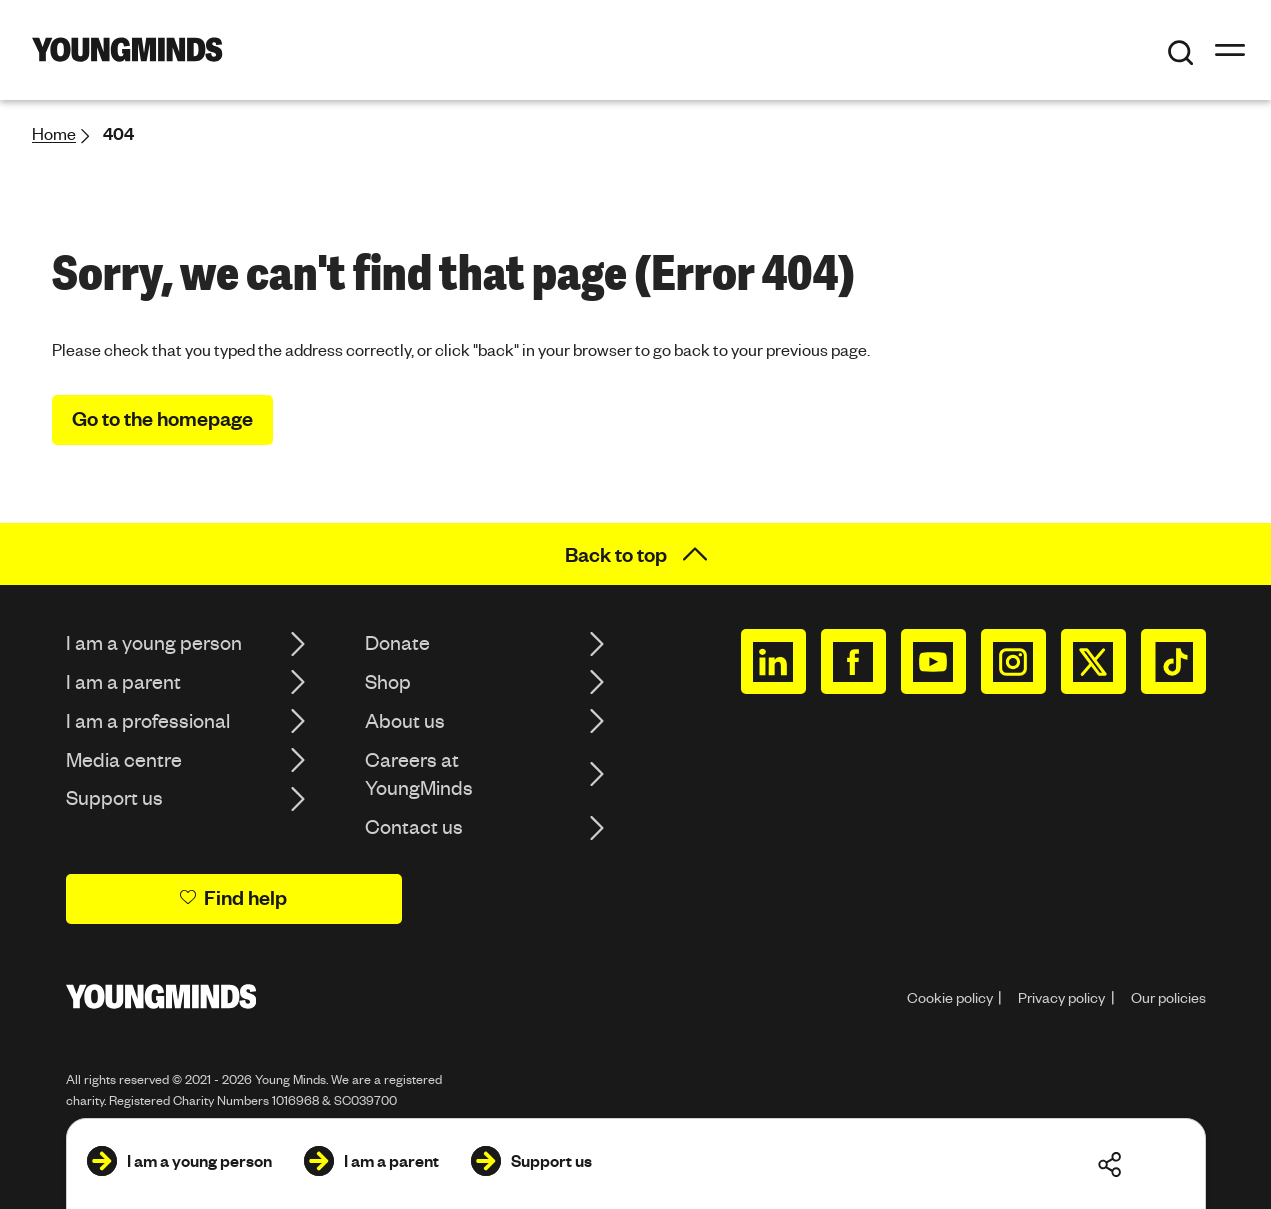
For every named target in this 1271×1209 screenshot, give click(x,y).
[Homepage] (127, 49)
